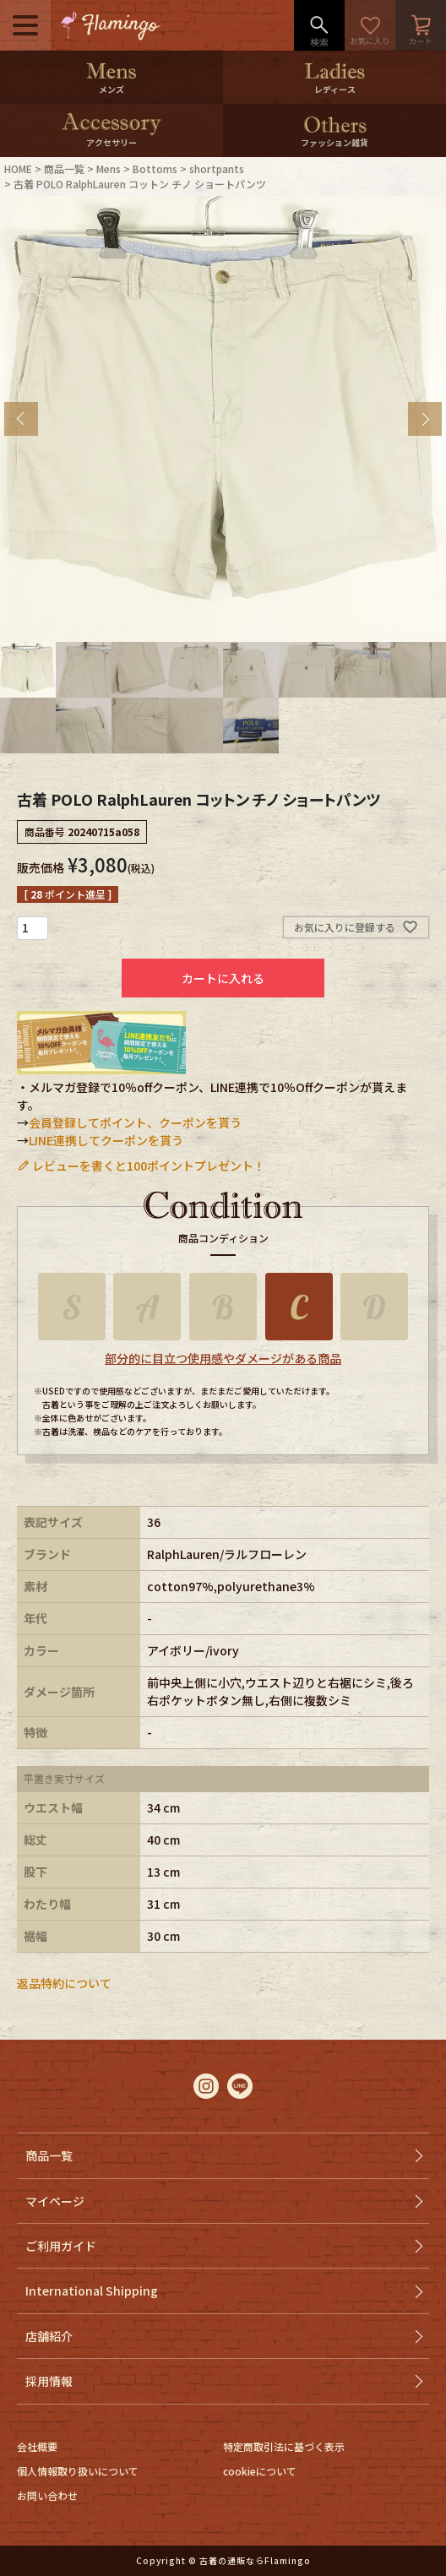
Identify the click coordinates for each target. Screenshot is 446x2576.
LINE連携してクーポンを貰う (106, 1140)
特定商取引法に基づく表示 (284, 2446)
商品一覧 (64, 168)
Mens (108, 168)
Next (425, 419)
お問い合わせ (47, 2495)
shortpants (216, 168)
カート (420, 25)
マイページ (54, 2201)
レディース (335, 89)
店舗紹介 (49, 2336)
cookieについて (259, 2471)
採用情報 (49, 2380)
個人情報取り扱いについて (78, 2471)
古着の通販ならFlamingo (255, 2560)
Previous (21, 419)
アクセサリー (111, 142)
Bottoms (155, 168)
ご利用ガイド (60, 2245)
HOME (18, 168)
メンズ (111, 89)
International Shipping (91, 2290)
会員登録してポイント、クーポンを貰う (135, 1122)
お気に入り (370, 25)
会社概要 (37, 2446)
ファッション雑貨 (334, 142)
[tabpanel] (223, 419)
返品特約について (64, 1983)
